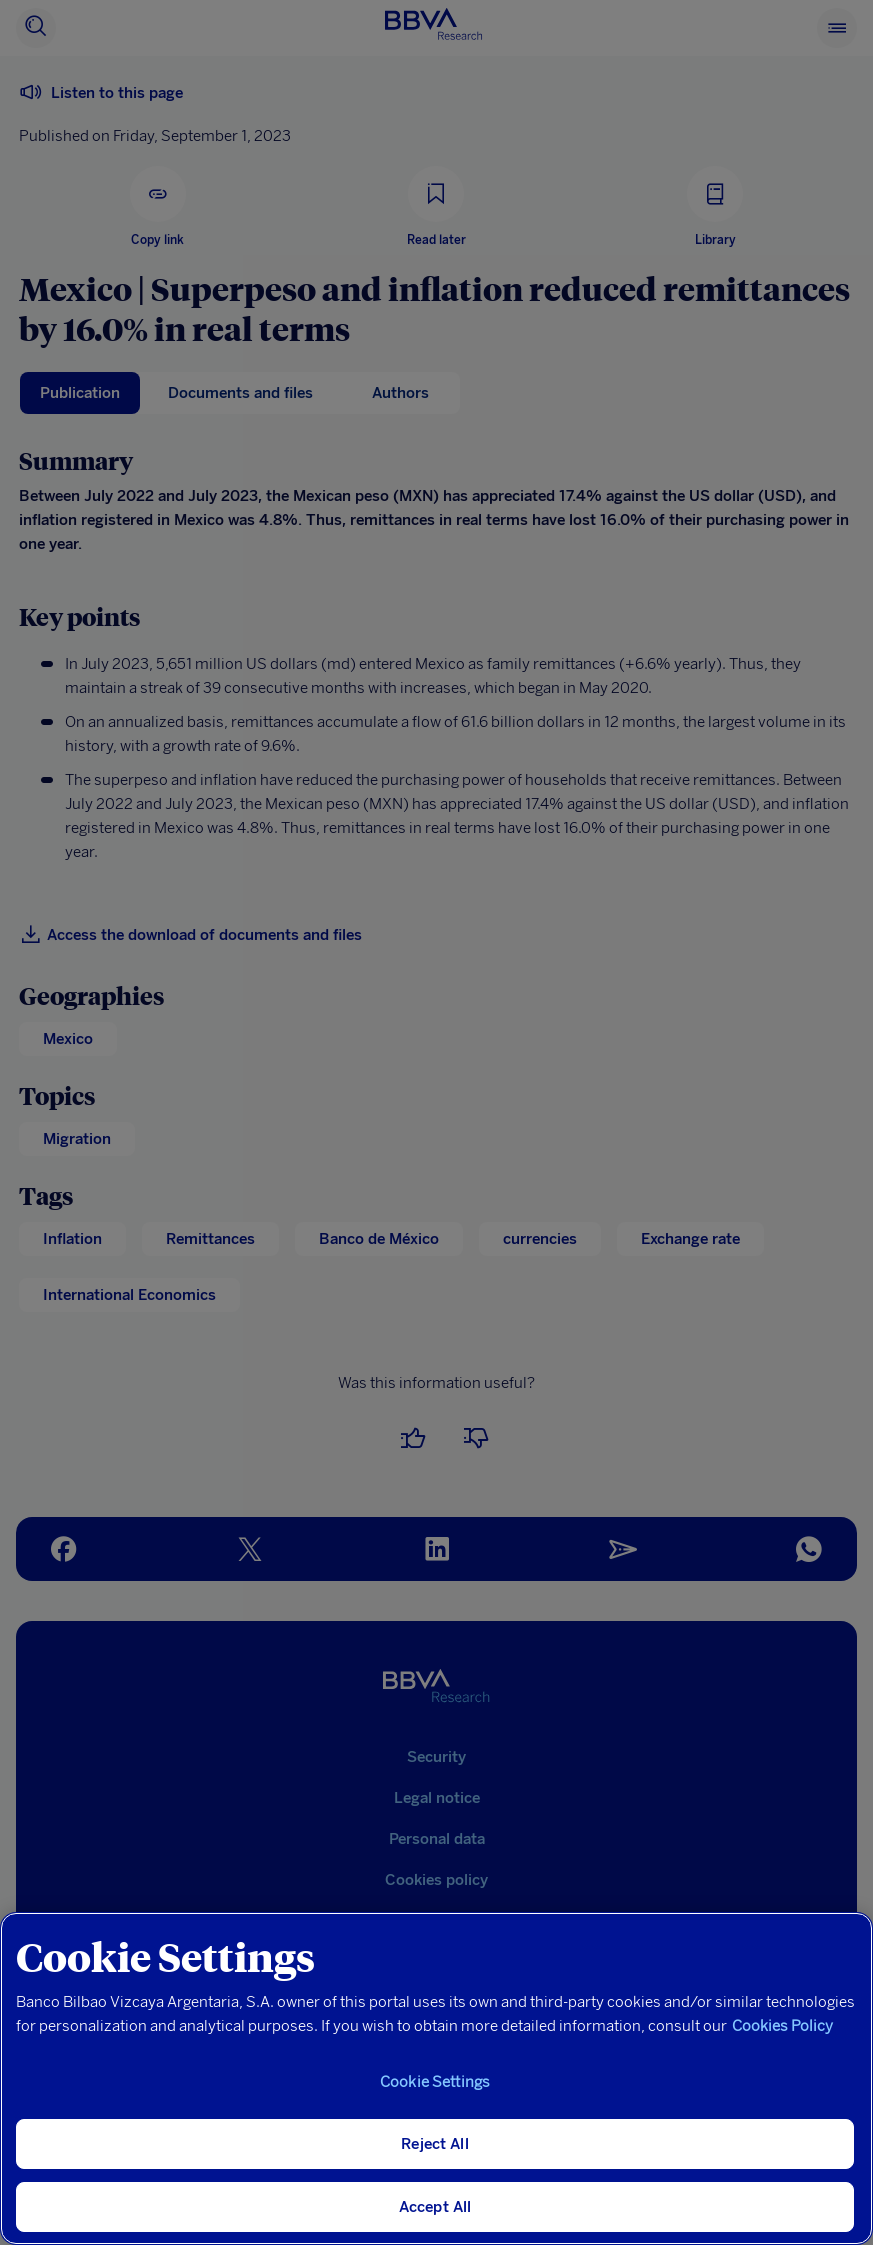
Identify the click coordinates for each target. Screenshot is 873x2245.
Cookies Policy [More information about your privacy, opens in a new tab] (782, 2026)
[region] (436, 2078)
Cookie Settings (435, 2082)
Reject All (435, 2144)
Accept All (435, 2207)
